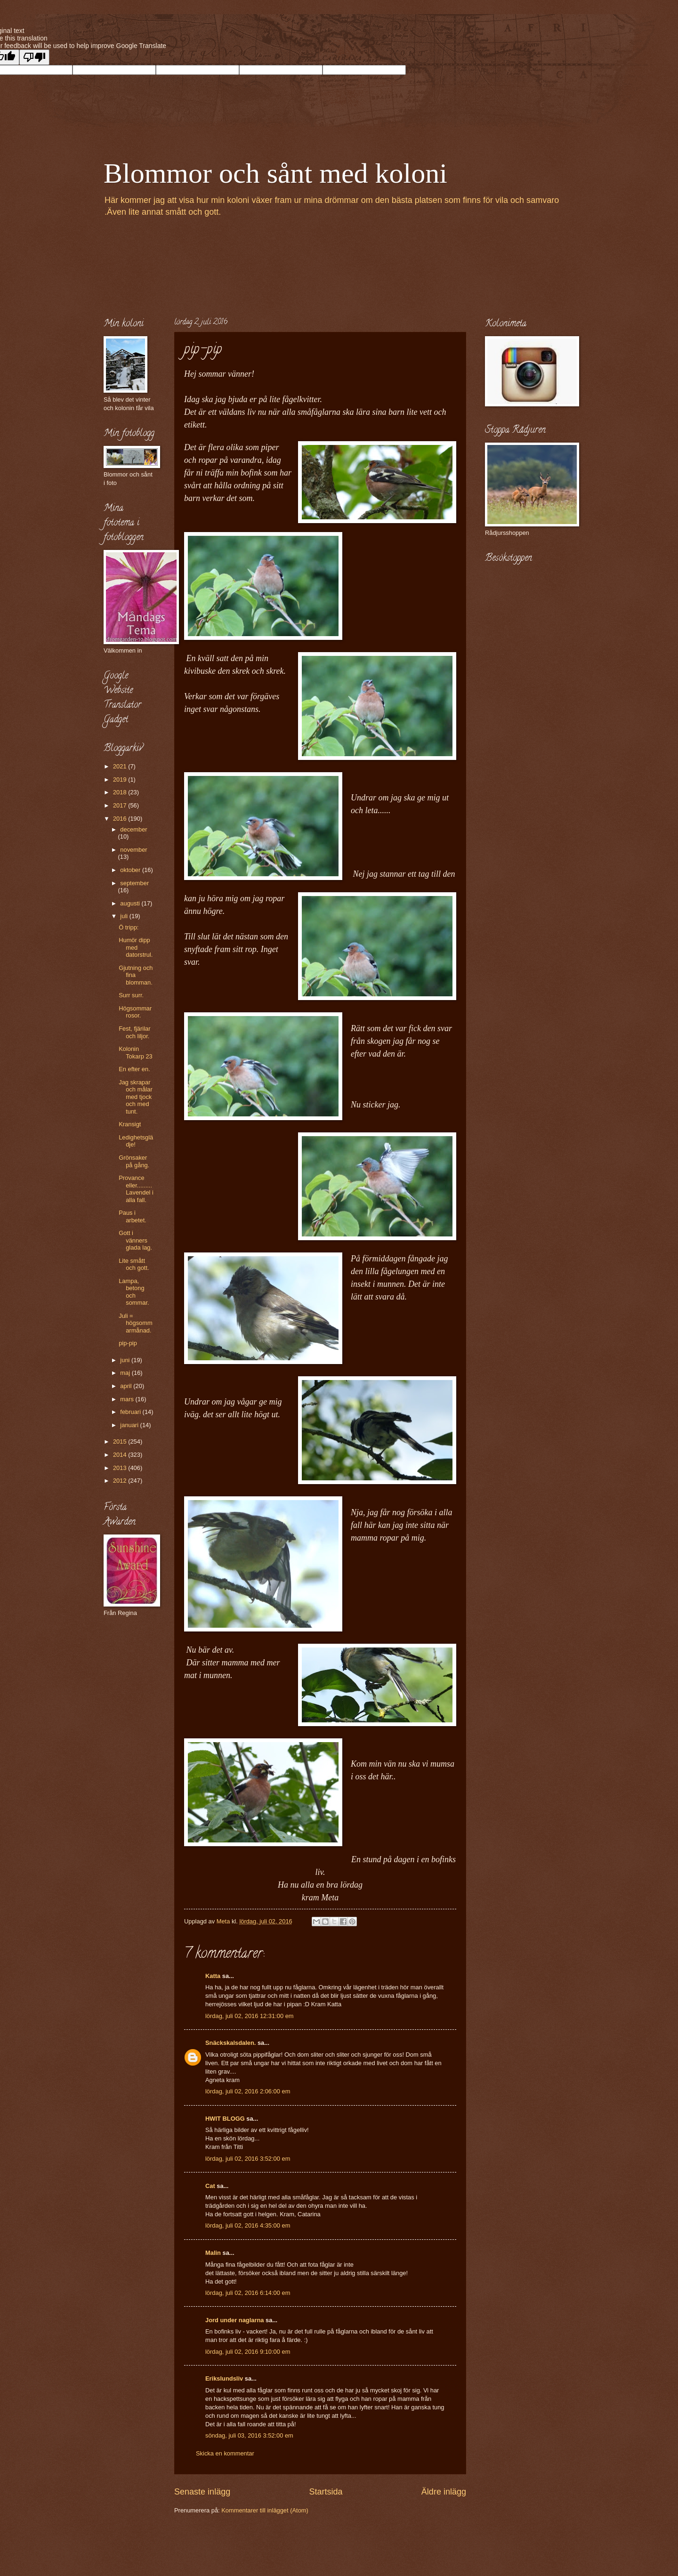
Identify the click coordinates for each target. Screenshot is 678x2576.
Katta (212, 1975)
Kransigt (130, 1124)
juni (125, 1360)
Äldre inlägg (443, 2491)
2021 (120, 766)
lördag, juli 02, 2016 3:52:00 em (247, 2158)
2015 (120, 1441)
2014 (120, 1454)
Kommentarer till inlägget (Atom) (264, 2510)
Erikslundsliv (224, 2378)
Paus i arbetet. (132, 1216)
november (133, 849)
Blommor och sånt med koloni (275, 173)
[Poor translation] (34, 57)
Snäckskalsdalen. (230, 2042)
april (126, 1385)
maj (125, 1372)
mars (127, 1399)
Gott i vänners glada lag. (135, 1240)
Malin (213, 2252)
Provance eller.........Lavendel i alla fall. (136, 1188)
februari (131, 1411)
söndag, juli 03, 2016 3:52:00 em (249, 2435)
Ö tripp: (128, 927)
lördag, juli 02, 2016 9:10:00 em (247, 2351)
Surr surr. (131, 995)
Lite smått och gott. (134, 1264)
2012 (120, 1480)
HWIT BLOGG (225, 2118)
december (133, 829)
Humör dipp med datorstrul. (136, 947)
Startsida (325, 2491)
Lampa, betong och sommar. (134, 1291)
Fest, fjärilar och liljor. (134, 1032)
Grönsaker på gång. (134, 1161)
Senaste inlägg (202, 2491)
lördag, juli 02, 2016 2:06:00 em (247, 2091)
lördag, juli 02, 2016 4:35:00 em (247, 2225)
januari (130, 1425)
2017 (120, 805)
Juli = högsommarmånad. (136, 1323)
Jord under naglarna (234, 2320)
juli (124, 916)
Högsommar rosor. (135, 1012)
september (134, 883)
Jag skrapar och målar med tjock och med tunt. (136, 1097)
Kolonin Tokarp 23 (136, 1052)
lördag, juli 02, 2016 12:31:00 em (249, 2015)
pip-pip (128, 1343)
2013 (120, 1467)
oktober (131, 869)
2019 (120, 779)
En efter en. (134, 1069)
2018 (120, 792)
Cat (210, 2185)
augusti (130, 903)
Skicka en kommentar (225, 2453)
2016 (120, 818)
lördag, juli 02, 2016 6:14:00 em (247, 2292)
